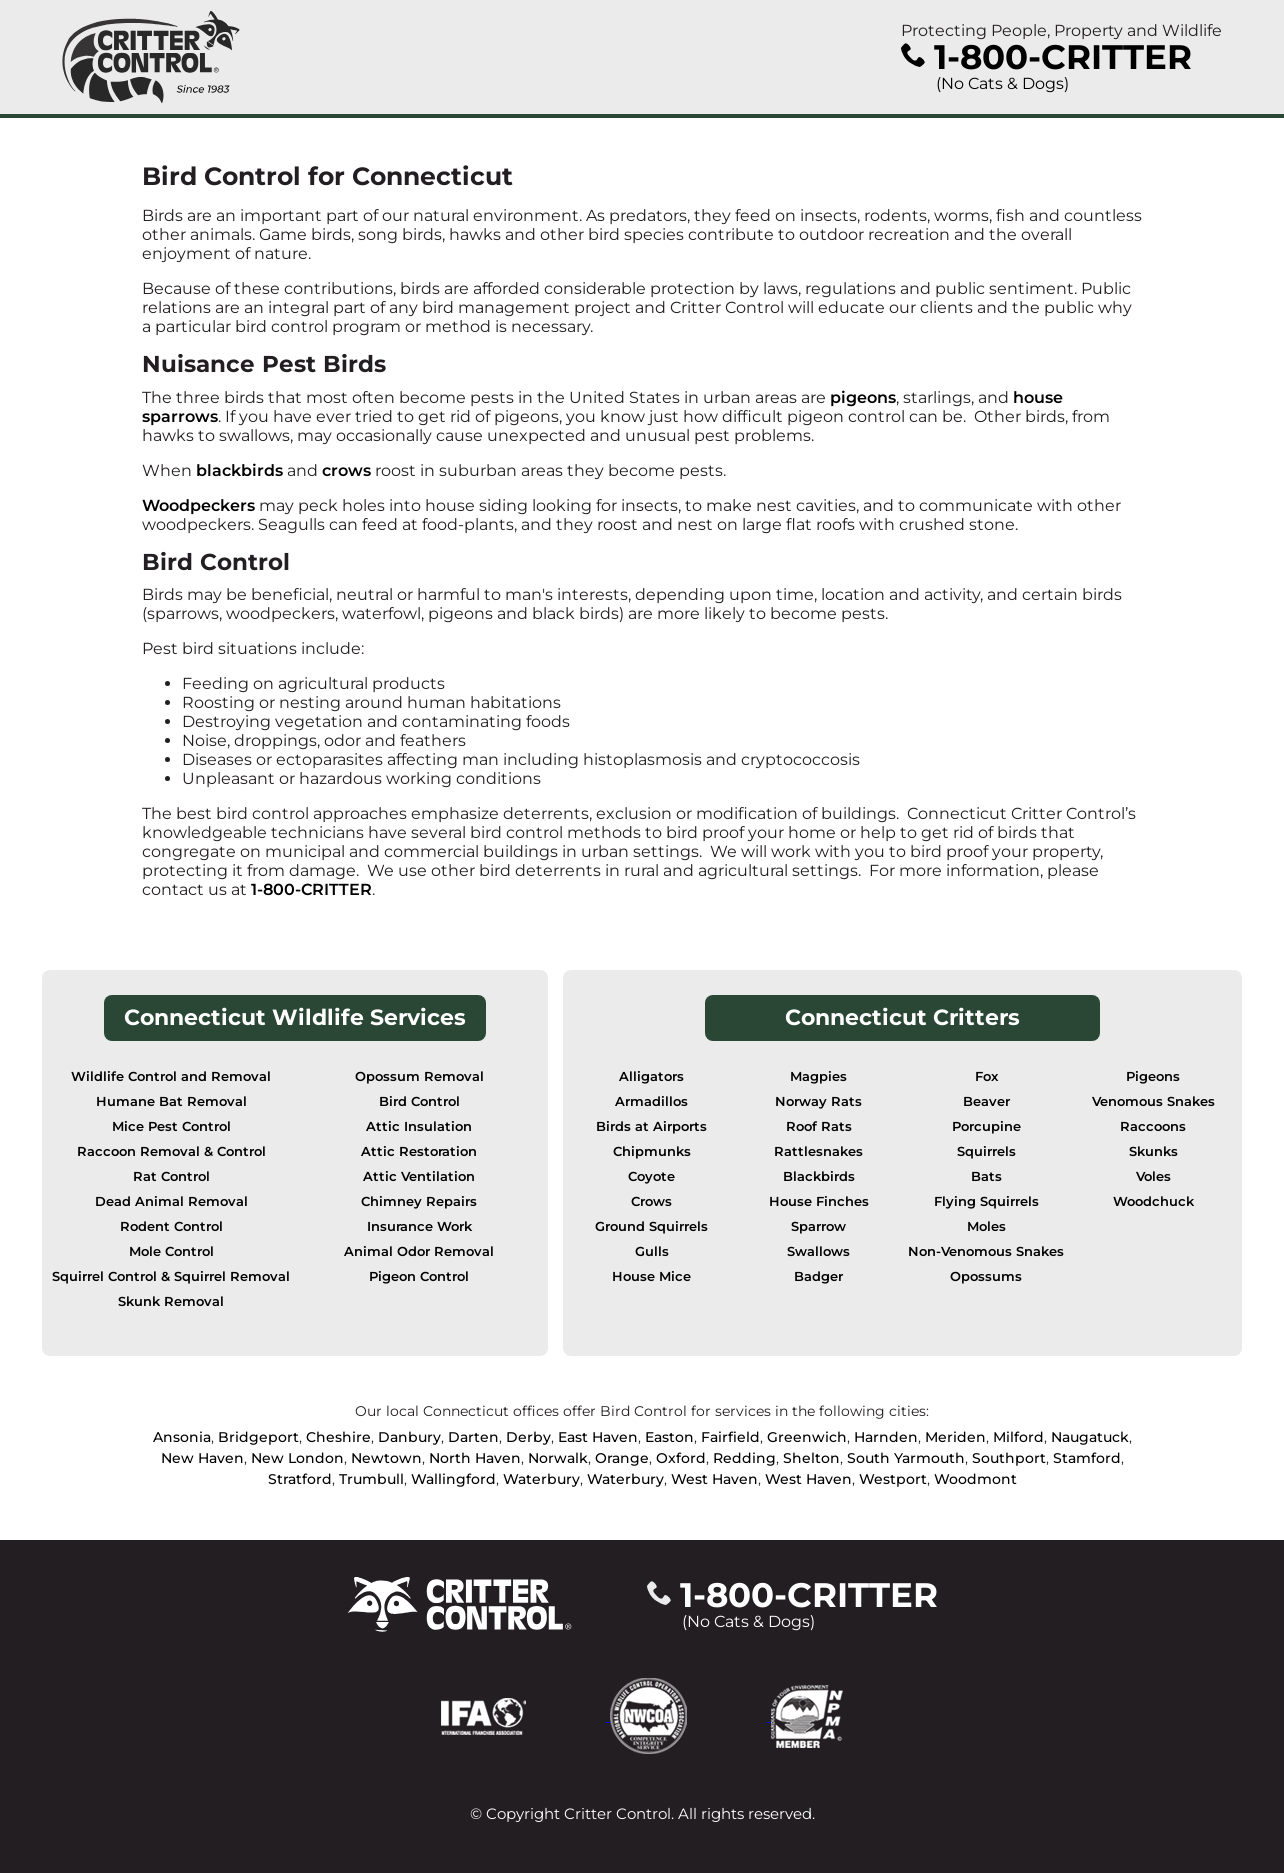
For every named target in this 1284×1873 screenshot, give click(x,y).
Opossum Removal (419, 1076)
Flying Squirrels (986, 1201)
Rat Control (171, 1176)
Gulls (652, 1251)
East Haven (598, 1437)
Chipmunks (652, 1151)
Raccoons (1153, 1126)
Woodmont (975, 1479)
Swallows (818, 1251)
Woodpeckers (198, 505)
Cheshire (338, 1437)
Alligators (651, 1076)
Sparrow (818, 1226)
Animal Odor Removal (419, 1251)
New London (297, 1458)
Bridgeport (258, 1437)
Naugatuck (1090, 1437)
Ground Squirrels (651, 1226)
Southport (1009, 1458)
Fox (986, 1076)
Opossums (986, 1276)
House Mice (651, 1276)
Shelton (811, 1458)
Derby (528, 1437)
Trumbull (371, 1479)
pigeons (863, 397)
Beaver (986, 1101)
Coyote (651, 1176)
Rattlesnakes (818, 1151)
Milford (1018, 1437)
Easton (669, 1437)
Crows (651, 1201)
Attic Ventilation (419, 1176)
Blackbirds (819, 1176)
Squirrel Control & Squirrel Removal (171, 1276)
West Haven (714, 1479)
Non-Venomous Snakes (986, 1251)
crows (346, 470)
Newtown (386, 1458)
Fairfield (730, 1437)
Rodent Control (171, 1226)
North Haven (475, 1458)
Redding (744, 1458)
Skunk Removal (171, 1301)
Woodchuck (1153, 1201)
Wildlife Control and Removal (171, 1076)
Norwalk (558, 1458)
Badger (818, 1276)
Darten (473, 1437)
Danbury (409, 1437)
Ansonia (182, 1437)
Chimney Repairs (419, 1201)
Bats (986, 1176)
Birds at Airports (651, 1126)
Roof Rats (819, 1126)
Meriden (955, 1437)
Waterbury (541, 1479)
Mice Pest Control (171, 1126)
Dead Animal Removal (171, 1201)
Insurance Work (419, 1226)
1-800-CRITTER (311, 889)
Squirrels (986, 1151)
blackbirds (239, 470)
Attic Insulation (419, 1126)
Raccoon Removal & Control (171, 1151)
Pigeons (1153, 1076)
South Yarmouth (906, 1458)
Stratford (300, 1479)
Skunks (1153, 1151)
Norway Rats (818, 1101)
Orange (622, 1458)
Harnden (886, 1437)
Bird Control (419, 1101)
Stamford (1087, 1458)
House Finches (819, 1201)
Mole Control (171, 1251)
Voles (1153, 1176)
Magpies (818, 1076)
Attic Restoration (419, 1151)
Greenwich (807, 1437)
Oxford (681, 1458)
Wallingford (453, 1479)
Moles (986, 1226)
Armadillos (651, 1101)
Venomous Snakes (1153, 1101)
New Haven (202, 1458)
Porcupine (986, 1126)
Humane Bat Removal (171, 1101)
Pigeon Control (419, 1276)
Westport (893, 1479)
